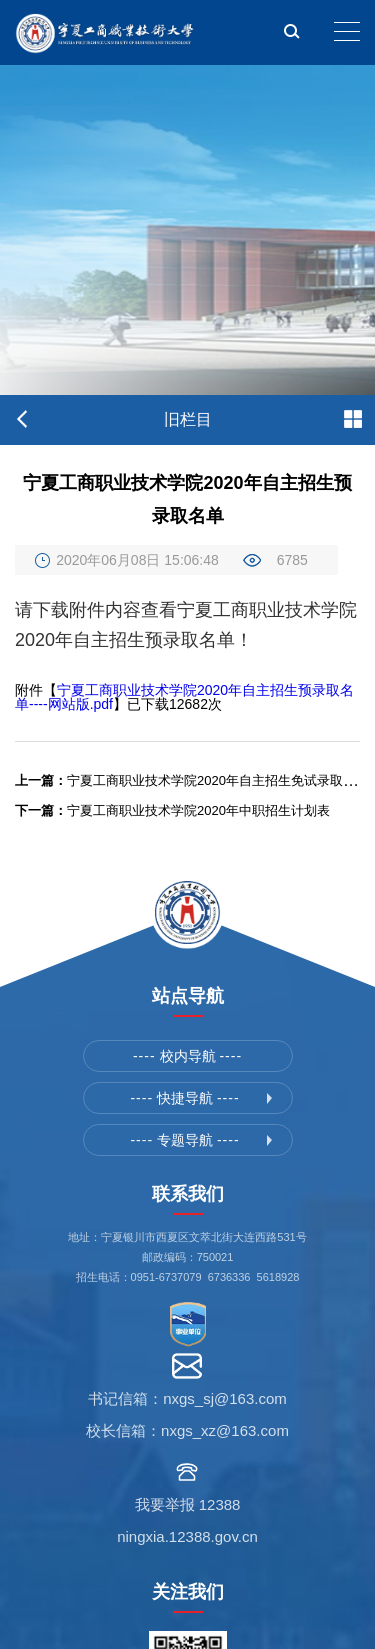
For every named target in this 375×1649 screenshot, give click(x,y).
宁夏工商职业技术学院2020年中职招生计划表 (172, 810)
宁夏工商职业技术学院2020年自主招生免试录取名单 (192, 780)
